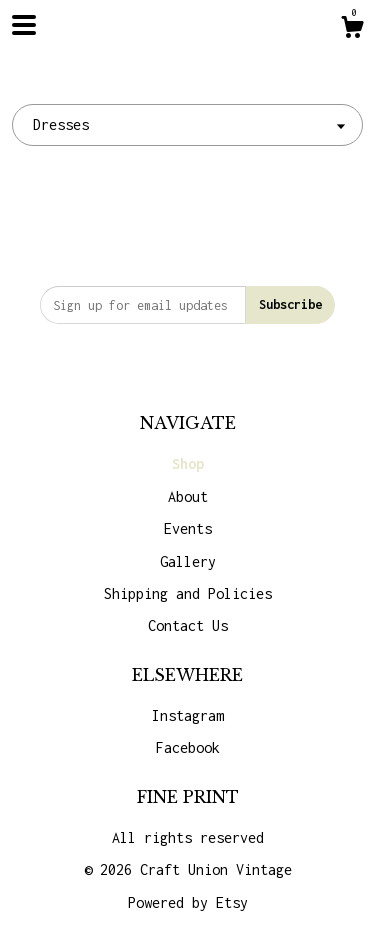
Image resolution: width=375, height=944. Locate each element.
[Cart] (352, 30)
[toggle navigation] (24, 25)
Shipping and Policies (188, 593)
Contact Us (188, 625)
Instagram (188, 715)
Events (188, 528)
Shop (188, 463)
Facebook (188, 747)
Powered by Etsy (188, 902)
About (188, 496)
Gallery (188, 561)
